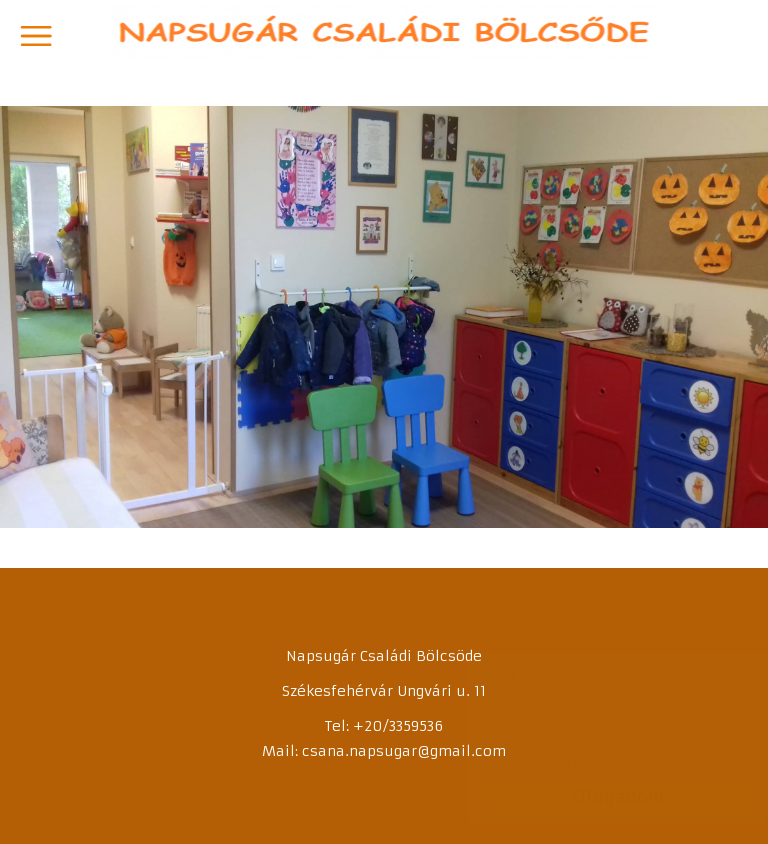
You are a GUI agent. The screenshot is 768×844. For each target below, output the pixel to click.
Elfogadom (598, 797)
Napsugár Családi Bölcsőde (384, 33)
